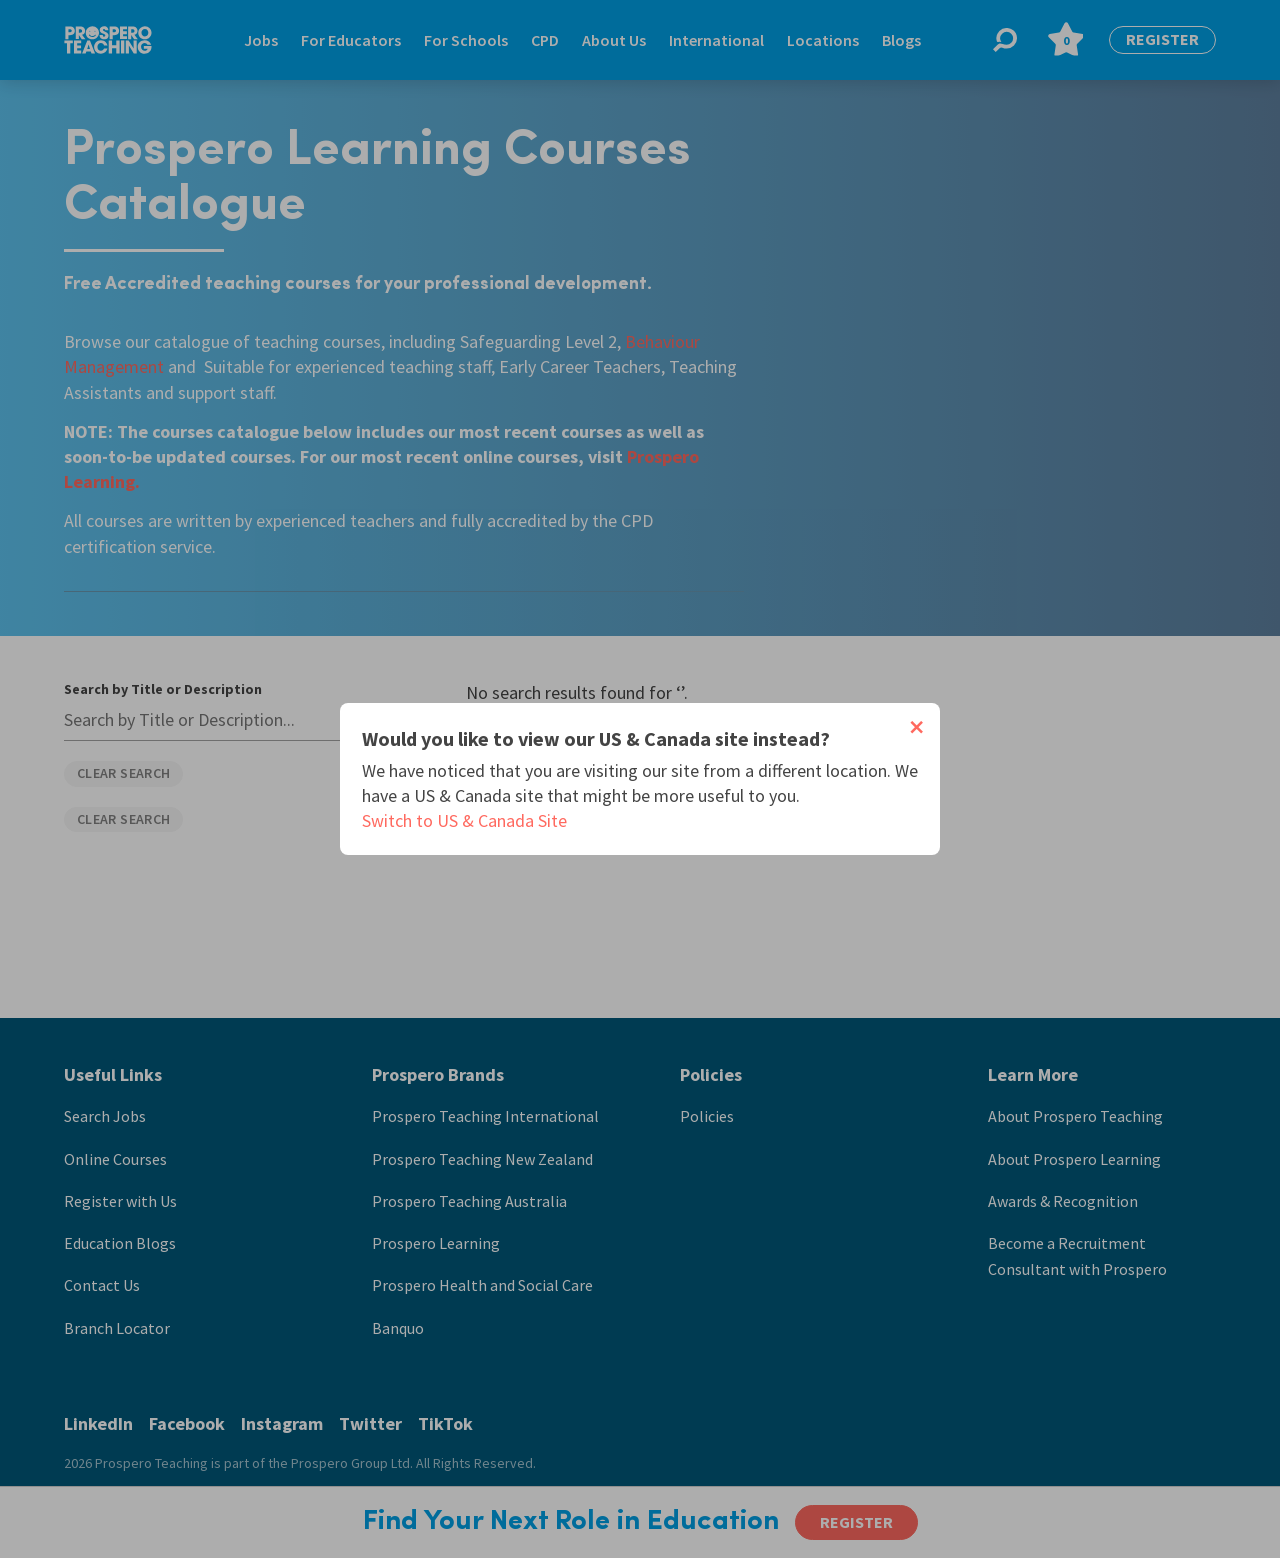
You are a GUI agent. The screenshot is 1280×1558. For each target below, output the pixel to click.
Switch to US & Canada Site (464, 820)
